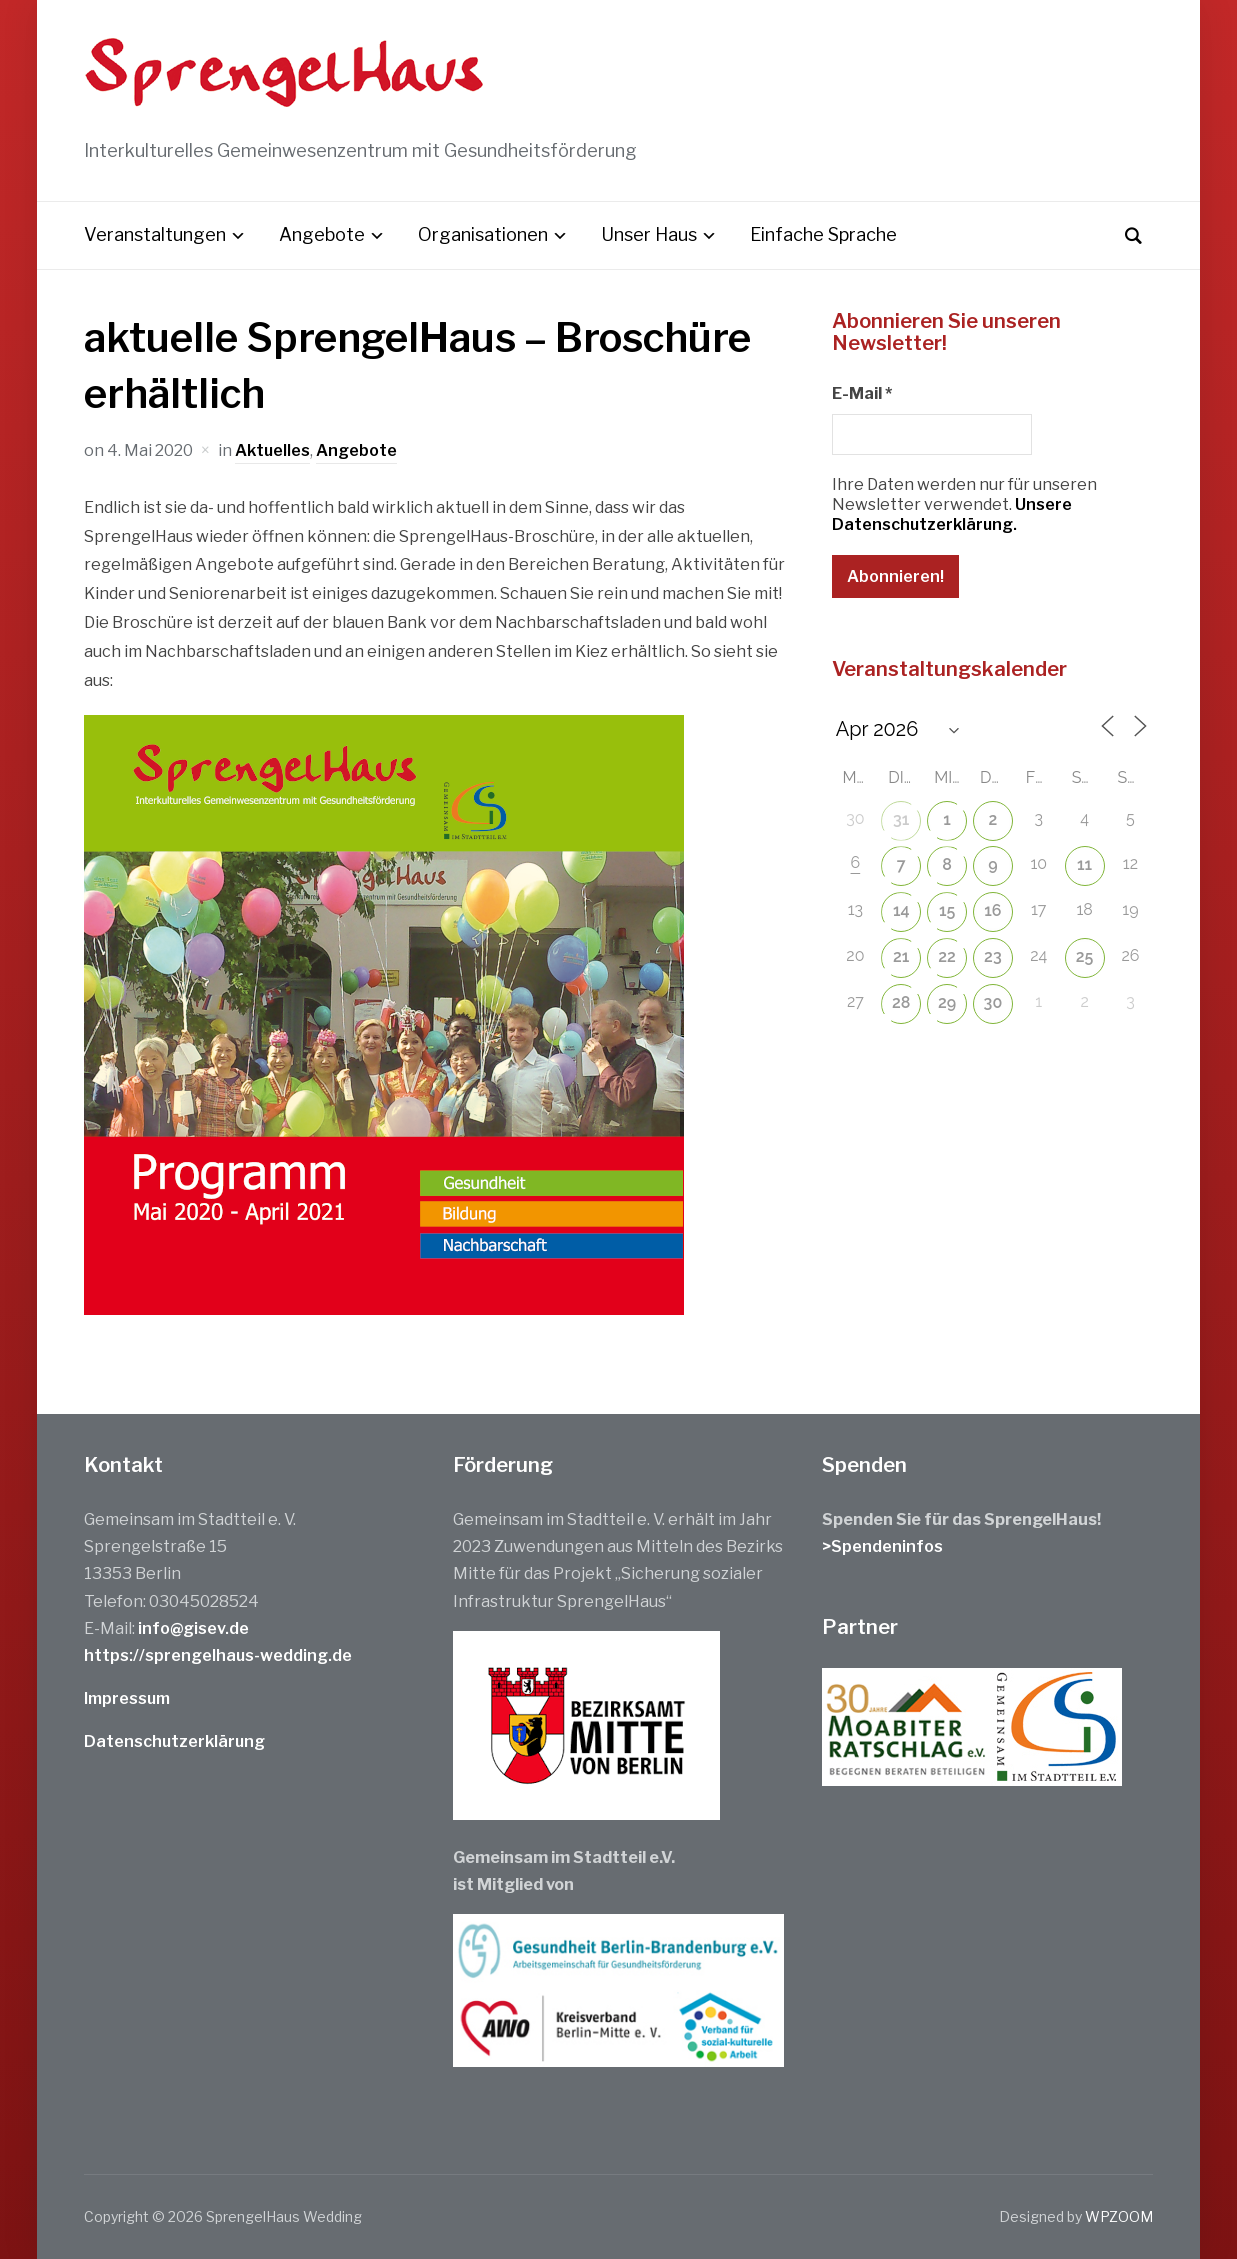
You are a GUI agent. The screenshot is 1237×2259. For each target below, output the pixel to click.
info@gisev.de (193, 1628)
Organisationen (483, 234)
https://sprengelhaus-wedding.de (218, 1655)
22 (947, 956)
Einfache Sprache (823, 234)
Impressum (127, 1698)
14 (901, 910)
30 (993, 1002)
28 (901, 1002)
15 (947, 910)
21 (901, 956)
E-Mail (862, 393)
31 (901, 819)
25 (1085, 956)
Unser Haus (649, 234)
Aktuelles (272, 450)
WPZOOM (1119, 2216)
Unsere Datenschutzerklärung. (952, 514)
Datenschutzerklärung (174, 1741)
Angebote (322, 234)
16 (992, 910)
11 (1084, 864)
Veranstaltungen (155, 234)
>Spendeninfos (882, 1546)
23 (993, 956)
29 (947, 1002)
